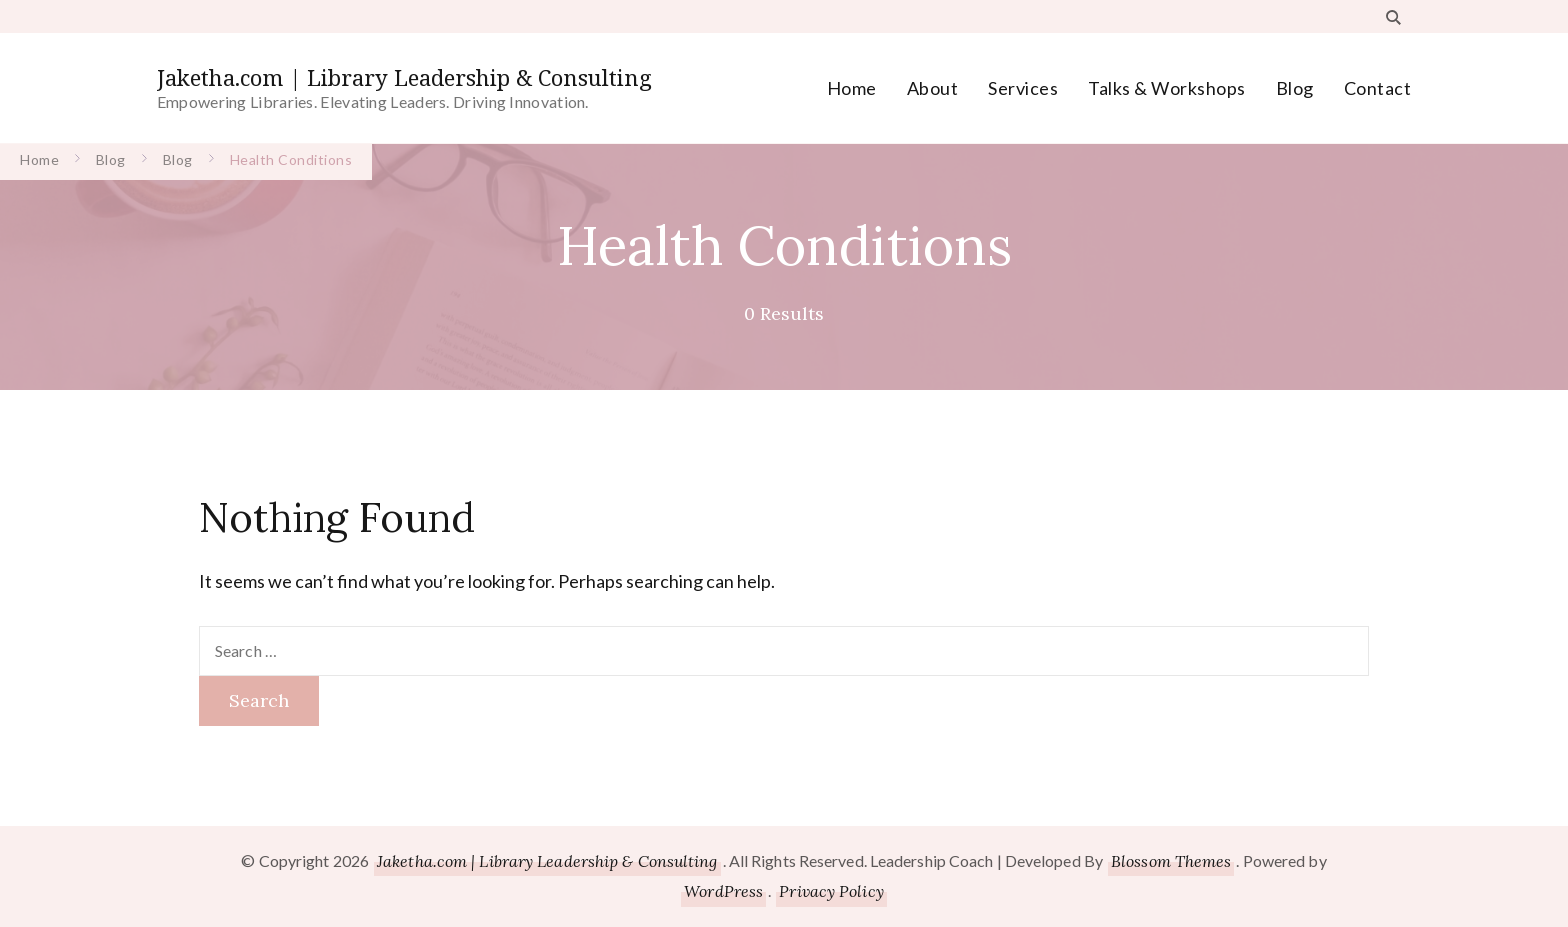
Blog (1295, 88)
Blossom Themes (1171, 861)
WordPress (723, 891)
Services (1023, 88)
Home (852, 88)
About (933, 88)
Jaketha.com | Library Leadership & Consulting (404, 77)
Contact (1378, 88)
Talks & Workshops (1167, 88)
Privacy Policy (831, 891)
